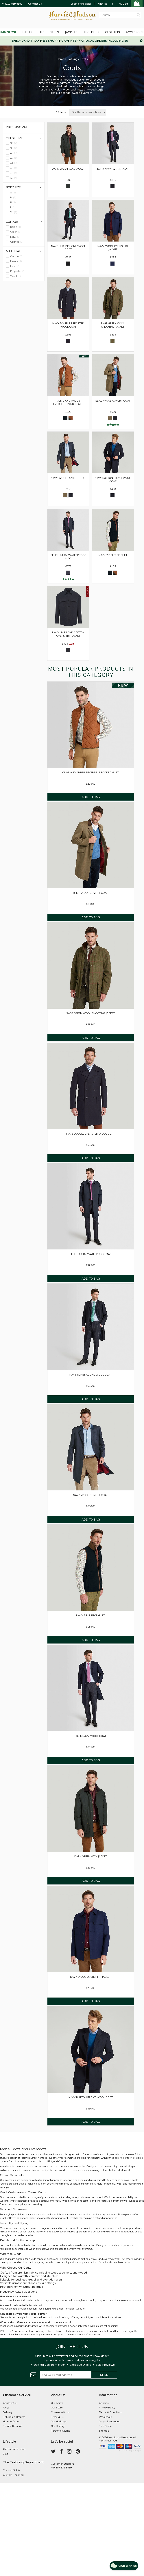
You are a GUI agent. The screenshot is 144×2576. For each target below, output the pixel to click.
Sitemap (104, 2430)
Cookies (104, 2403)
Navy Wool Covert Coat (68, 478)
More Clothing (100, 32)
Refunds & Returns (14, 2417)
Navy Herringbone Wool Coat (68, 247)
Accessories (128, 32)
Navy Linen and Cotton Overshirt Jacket (68, 634)
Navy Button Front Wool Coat (113, 479)
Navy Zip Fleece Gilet (113, 555)
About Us (58, 2395)
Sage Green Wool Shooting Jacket (113, 325)
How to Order (11, 2421)
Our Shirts (57, 2403)
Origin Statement (109, 2421)
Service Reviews (12, 2426)
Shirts (9, 32)
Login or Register (81, 3)
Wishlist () (105, 3)
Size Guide (105, 2426)
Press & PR (57, 2417)
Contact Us (35, 3)
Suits (37, 32)
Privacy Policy (107, 2407)
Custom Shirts (11, 2470)
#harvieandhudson (14, 2449)
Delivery (7, 2412)
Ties (24, 32)
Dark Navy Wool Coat (113, 168)
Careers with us (60, 2412)
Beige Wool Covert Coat (112, 400)
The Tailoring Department (23, 2462)
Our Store (57, 2407)
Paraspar (137, 2450)
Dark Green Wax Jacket (68, 168)
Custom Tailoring (13, 2475)
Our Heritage (59, 2421)
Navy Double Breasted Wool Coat (68, 325)
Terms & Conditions (111, 2412)
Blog (5, 2453)
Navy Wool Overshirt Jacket (112, 247)
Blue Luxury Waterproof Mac (68, 557)
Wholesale (105, 2417)
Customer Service (17, 2395)
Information (108, 2395)
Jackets (53, 32)
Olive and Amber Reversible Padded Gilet (68, 402)
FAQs (6, 2407)
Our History (57, 2426)
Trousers (74, 32)
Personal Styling (60, 2430)
